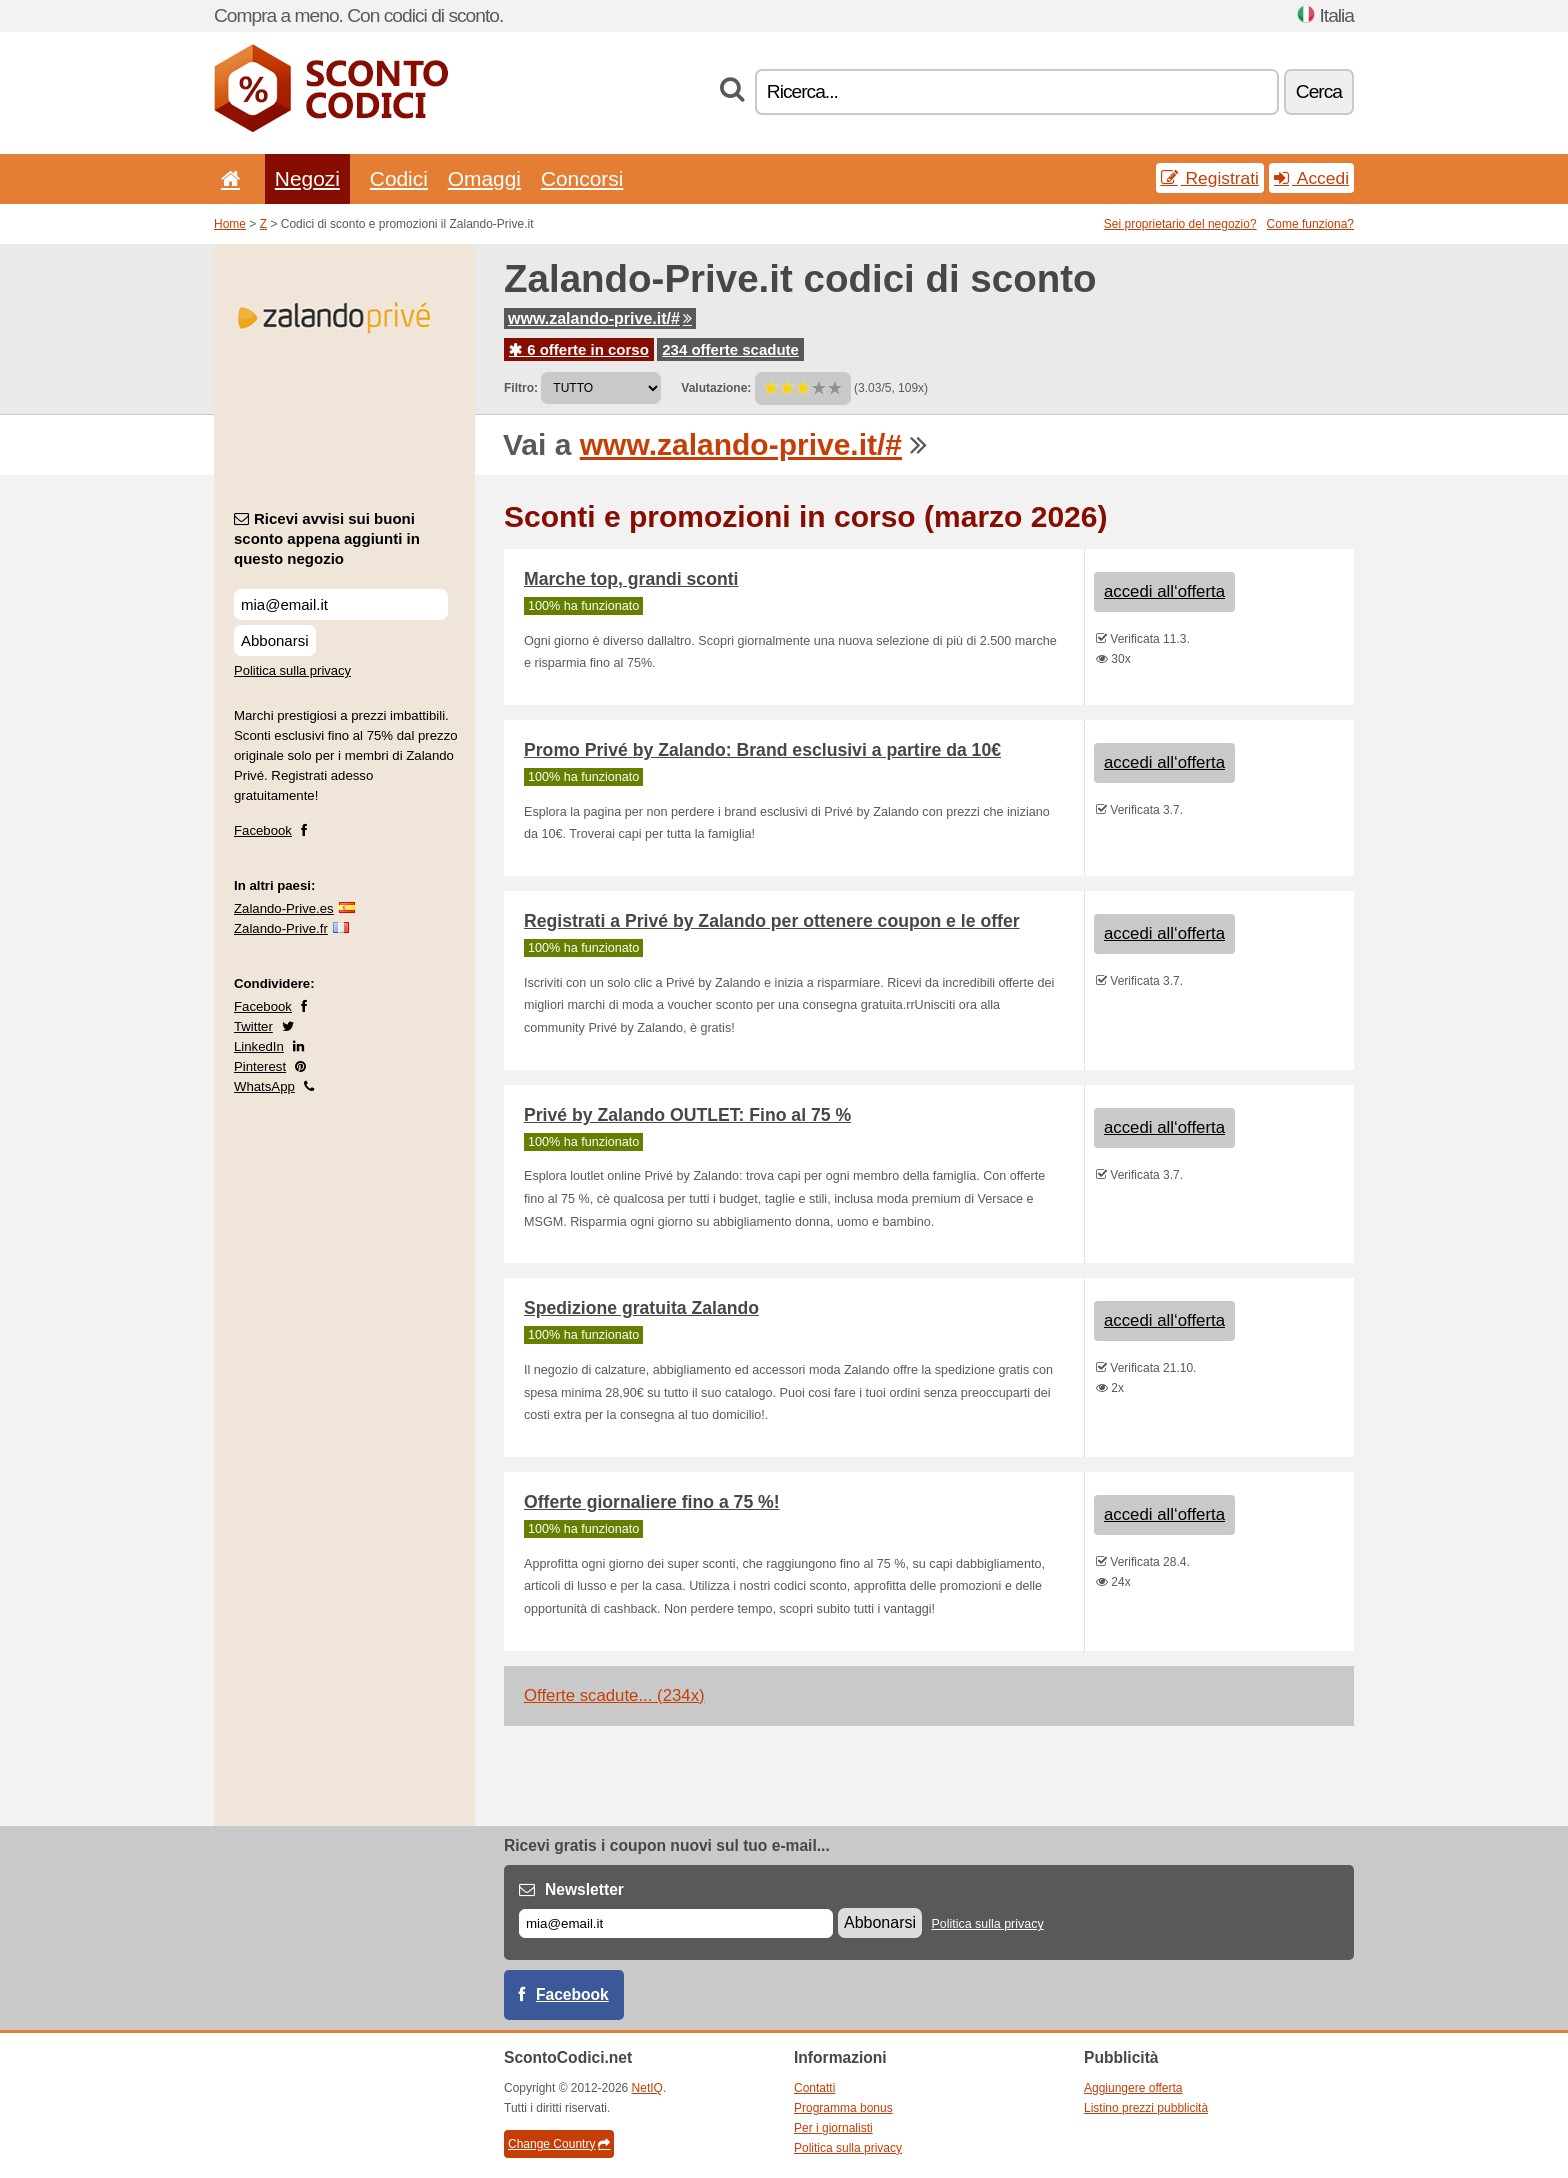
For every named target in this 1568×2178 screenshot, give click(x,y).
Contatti (814, 2088)
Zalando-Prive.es (284, 908)
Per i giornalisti (833, 2128)
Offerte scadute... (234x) (614, 1695)
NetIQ (647, 2088)
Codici (399, 178)
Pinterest (260, 1066)
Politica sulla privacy (292, 670)
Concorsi (582, 178)
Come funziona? (1310, 224)
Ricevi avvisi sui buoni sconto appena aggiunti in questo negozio (327, 538)
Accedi (1311, 178)
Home (230, 224)
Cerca (1319, 91)
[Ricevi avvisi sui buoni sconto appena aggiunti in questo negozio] (341, 604)
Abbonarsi (275, 640)
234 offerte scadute (730, 349)
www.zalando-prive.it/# (600, 318)
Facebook (263, 830)
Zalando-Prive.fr (281, 928)
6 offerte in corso (579, 349)
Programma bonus (843, 2108)
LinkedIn (259, 1046)
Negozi (307, 178)
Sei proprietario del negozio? (1180, 224)
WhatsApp (264, 1086)
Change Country (559, 2144)
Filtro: (521, 388)
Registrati (1210, 178)
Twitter (253, 1026)
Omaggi (484, 178)
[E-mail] (676, 1923)
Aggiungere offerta (1133, 2088)
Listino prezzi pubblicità (1146, 2108)
